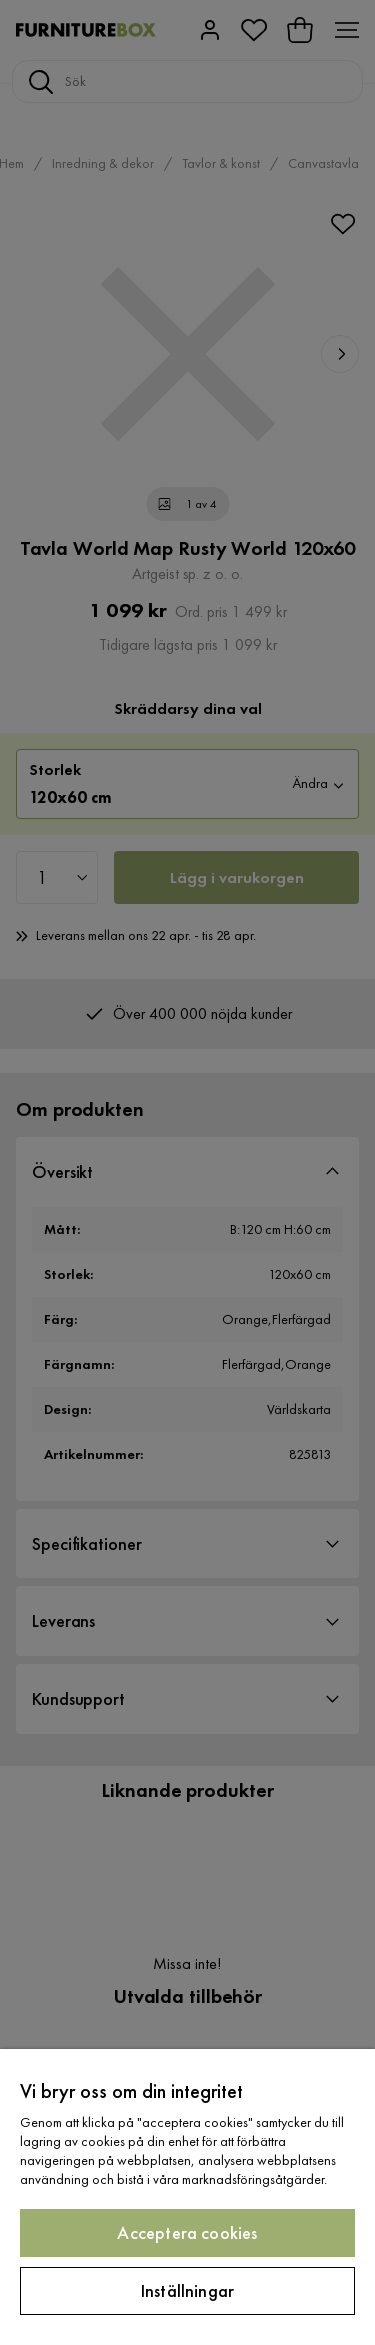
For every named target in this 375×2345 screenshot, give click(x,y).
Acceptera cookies (187, 2232)
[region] (187, 2197)
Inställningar (187, 2290)
